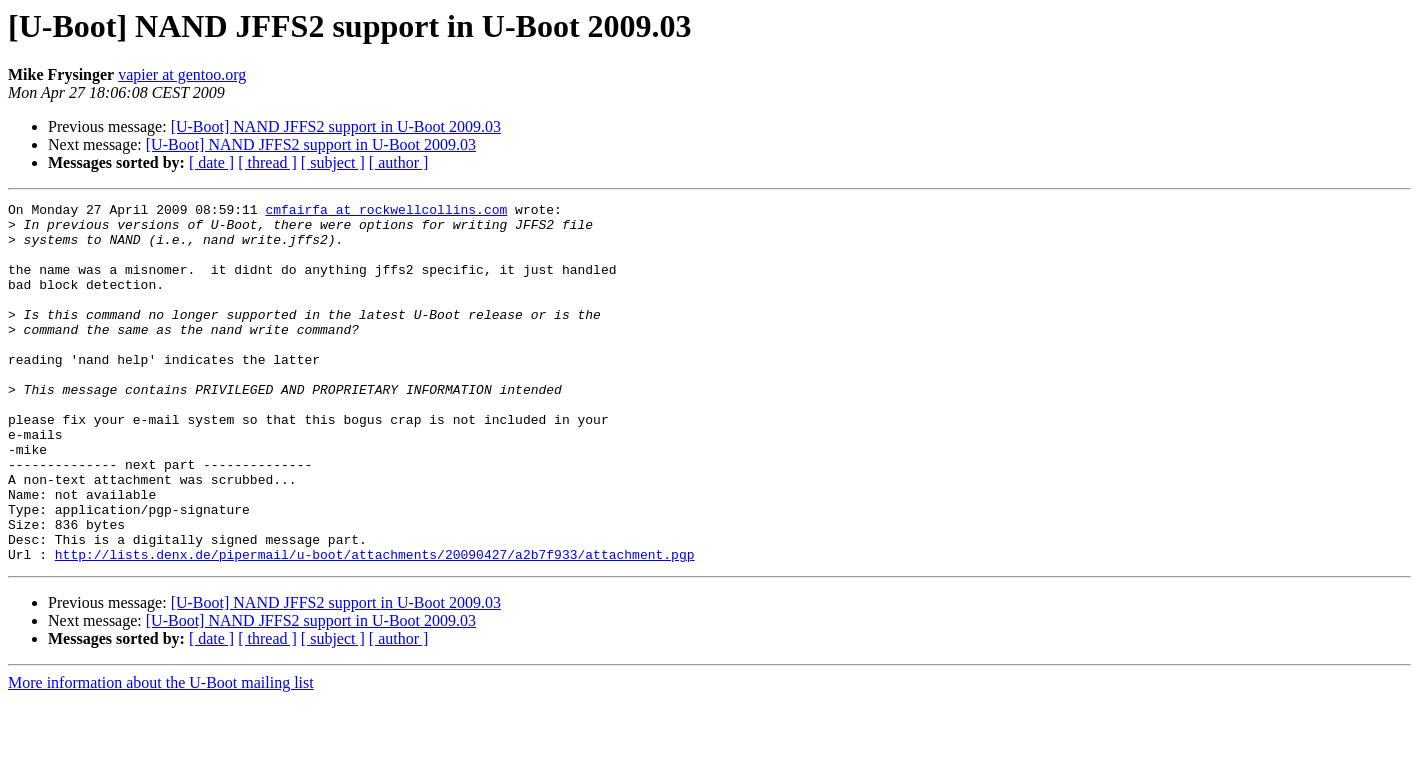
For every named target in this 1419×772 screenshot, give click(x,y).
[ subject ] (333, 162)
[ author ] (399, 162)
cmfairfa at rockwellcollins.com (386, 212)
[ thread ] (267, 162)
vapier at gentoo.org (182, 74)
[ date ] (211, 162)
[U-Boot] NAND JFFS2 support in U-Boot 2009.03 (336, 126)
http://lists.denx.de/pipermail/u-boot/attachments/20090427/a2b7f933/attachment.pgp (375, 626)
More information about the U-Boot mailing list (161, 754)
